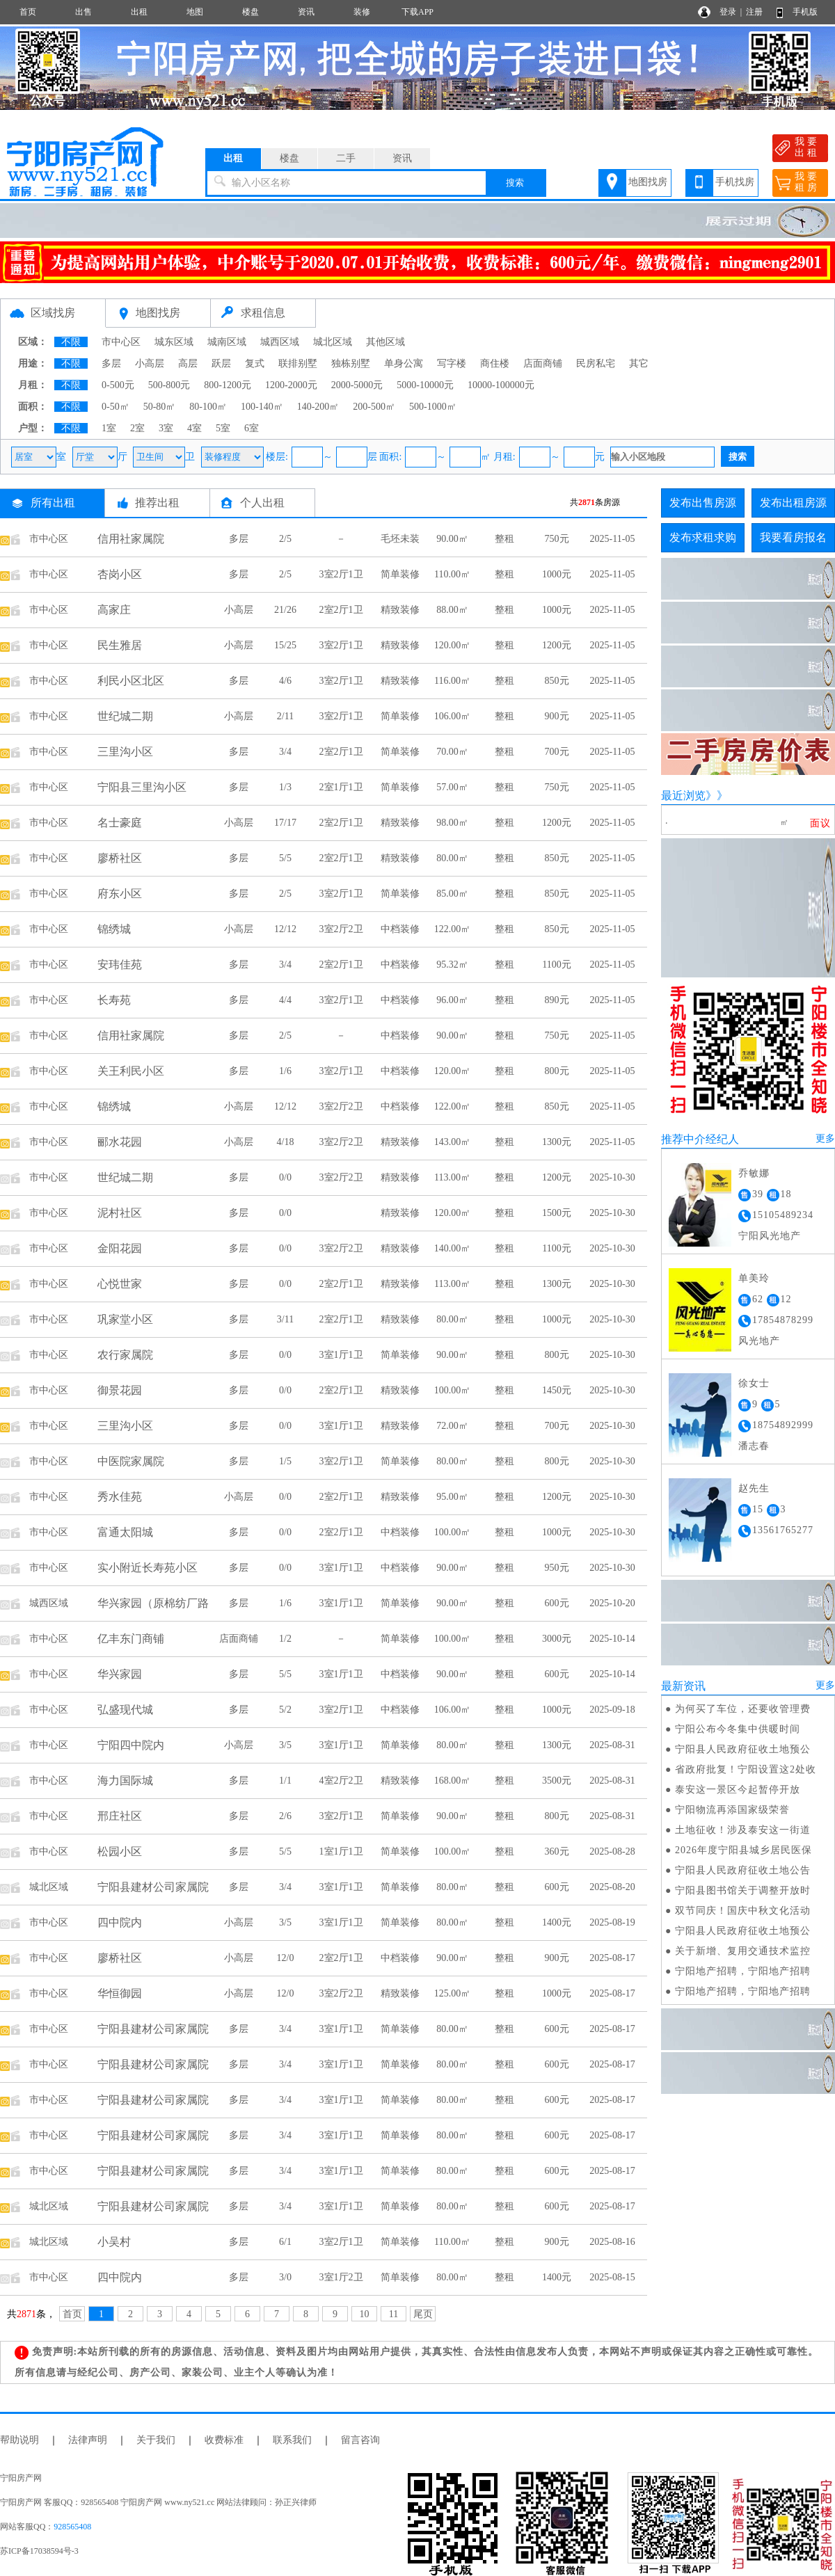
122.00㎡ (452, 929)
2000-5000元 (357, 385)
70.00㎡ (452, 751)
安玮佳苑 (119, 964)
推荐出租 (157, 503)
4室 (194, 428)
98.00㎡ (452, 822)
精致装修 (400, 610)
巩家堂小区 (125, 1319)
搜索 (515, 182)
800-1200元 (227, 385)
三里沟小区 (125, 752)
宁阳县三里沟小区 (141, 787)
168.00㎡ (452, 1780)
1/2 (285, 1638)
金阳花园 (119, 1248)
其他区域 (385, 342)
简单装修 (400, 574)
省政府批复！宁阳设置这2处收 (745, 1769)
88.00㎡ (452, 610)
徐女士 (754, 1383)
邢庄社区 (119, 1816)
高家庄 (114, 610)
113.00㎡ (452, 1177)
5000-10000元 (425, 385)
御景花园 (119, 1390)
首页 (27, 12)
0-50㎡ (115, 406)
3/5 (285, 1745)
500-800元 (169, 385)
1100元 (556, 964)
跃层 (221, 363)
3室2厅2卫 (341, 929)
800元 (557, 1071)
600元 (557, 1603)
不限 (71, 342)
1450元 (556, 1390)
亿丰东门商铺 (130, 1639)
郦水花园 (119, 1142)
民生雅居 (119, 645)
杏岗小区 (119, 574)
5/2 (285, 1709)
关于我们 (155, 2440)
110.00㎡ (452, 574)
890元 (557, 1000)
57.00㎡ (452, 787)
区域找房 (53, 313)
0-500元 (118, 385)
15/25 (285, 645)
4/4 (285, 1000)
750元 (557, 539)
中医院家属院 (130, 1461)
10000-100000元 (501, 385)
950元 (557, 1567)
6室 (251, 428)
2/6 (285, 1816)
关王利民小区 (130, 1071)
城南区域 (226, 342)
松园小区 (119, 1851)
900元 (557, 716)
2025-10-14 (612, 1638)
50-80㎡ (159, 406)
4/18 (285, 1142)
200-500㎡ (374, 406)
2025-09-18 (612, 1709)
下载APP (417, 12)
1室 (109, 428)
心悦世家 (119, 1284)
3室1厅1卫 (341, 1355)
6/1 (285, 2242)
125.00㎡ (452, 1993)
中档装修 (400, 929)
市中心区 (121, 342)
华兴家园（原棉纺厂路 (153, 1603)
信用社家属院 (130, 539)
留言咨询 (360, 2440)
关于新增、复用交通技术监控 (743, 1951)
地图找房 (647, 182)
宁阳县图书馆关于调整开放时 (743, 1890)
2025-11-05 (612, 539)
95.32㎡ (452, 964)
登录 (727, 12)
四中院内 (119, 1922)
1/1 (285, 1780)
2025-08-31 (612, 1745)
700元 (557, 751)
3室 (166, 428)
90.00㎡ (452, 539)
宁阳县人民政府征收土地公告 (743, 1870)
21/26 (285, 610)
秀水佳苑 (119, 1497)
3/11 (285, 1319)
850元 (557, 680)
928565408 (72, 2526)
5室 (223, 428)
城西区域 (279, 342)
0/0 (285, 1177)
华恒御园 (119, 1993)
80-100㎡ (208, 406)
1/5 (285, 1461)
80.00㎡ (452, 858)
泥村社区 (119, 1213)
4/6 (285, 680)
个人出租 (262, 503)
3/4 (285, 751)
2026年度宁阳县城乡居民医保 (743, 1850)
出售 (83, 12)
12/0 (285, 1958)
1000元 (556, 574)
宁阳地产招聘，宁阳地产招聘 (743, 1971)
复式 (254, 363)
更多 (825, 1138)
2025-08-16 (612, 2242)
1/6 (285, 1071)
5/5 (285, 858)
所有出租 (53, 503)
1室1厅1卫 (341, 1851)
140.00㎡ (452, 1248)
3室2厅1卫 (341, 574)
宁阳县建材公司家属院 (153, 1887)
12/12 (285, 929)
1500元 (556, 1213)
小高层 (149, 363)
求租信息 (263, 313)
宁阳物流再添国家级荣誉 (732, 1810)
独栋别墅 (350, 363)
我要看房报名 (793, 537)
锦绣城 (114, 929)
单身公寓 (403, 363)
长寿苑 (114, 1000)
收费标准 (224, 2440)
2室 (137, 428)
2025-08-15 (612, 2277)
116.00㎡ (452, 680)
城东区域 (173, 342)
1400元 (556, 1922)
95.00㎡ (452, 1496)
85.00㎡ (452, 893)
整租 (504, 539)
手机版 (805, 12)
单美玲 (754, 1278)
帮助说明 (19, 2440)
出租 (139, 12)
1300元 (556, 1142)
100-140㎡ (262, 406)
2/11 (285, 716)
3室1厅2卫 (341, 2277)
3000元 (556, 1638)
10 (364, 2314)
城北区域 (332, 342)
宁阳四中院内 (130, 1745)
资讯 (306, 12)
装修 (361, 12)
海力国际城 (125, 1780)
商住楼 (494, 363)
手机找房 (734, 182)
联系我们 (292, 2440)
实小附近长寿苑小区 (147, 1568)
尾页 (423, 2314)
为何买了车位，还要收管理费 (743, 1709)
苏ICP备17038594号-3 (39, 2551)
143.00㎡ (452, 1142)
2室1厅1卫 (341, 787)
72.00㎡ (452, 1426)
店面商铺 (542, 363)
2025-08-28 (612, 1851)
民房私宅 (595, 363)
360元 (557, 1851)
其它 (639, 363)
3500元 (556, 1780)
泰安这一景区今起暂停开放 (737, 1789)
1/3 (285, 787)
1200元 (556, 645)
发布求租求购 (702, 537)
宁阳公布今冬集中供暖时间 (737, 1729)
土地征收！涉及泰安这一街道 (743, 1830)
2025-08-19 (612, 1922)
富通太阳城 (125, 1532)
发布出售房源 (702, 503)
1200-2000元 (291, 385)
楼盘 (250, 12)
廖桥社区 (119, 858)
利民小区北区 (130, 681)
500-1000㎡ (432, 406)
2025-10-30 (612, 1177)
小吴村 (114, 2242)
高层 (188, 363)
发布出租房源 (793, 503)
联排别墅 (297, 363)
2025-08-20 (612, 1887)
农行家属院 (125, 1355)
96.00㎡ (452, 1000)
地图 (194, 12)
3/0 (285, 2277)
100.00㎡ (452, 1390)
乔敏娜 (754, 1173)
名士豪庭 (119, 823)
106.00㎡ (452, 716)
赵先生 (754, 1488)
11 (393, 2314)
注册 (754, 12)
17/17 (285, 822)
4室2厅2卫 (341, 1780)
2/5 (285, 539)
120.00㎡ (452, 645)
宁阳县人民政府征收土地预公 (743, 1749)
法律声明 (87, 2440)
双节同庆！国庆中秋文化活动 (743, 1910)
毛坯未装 (400, 539)
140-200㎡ (318, 406)
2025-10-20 (612, 1603)
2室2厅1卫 (341, 610)
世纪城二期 (125, 716)
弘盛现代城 (125, 1709)
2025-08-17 (612, 1958)
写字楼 (451, 363)
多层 (111, 363)
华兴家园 (119, 1674)
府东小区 (119, 893)
